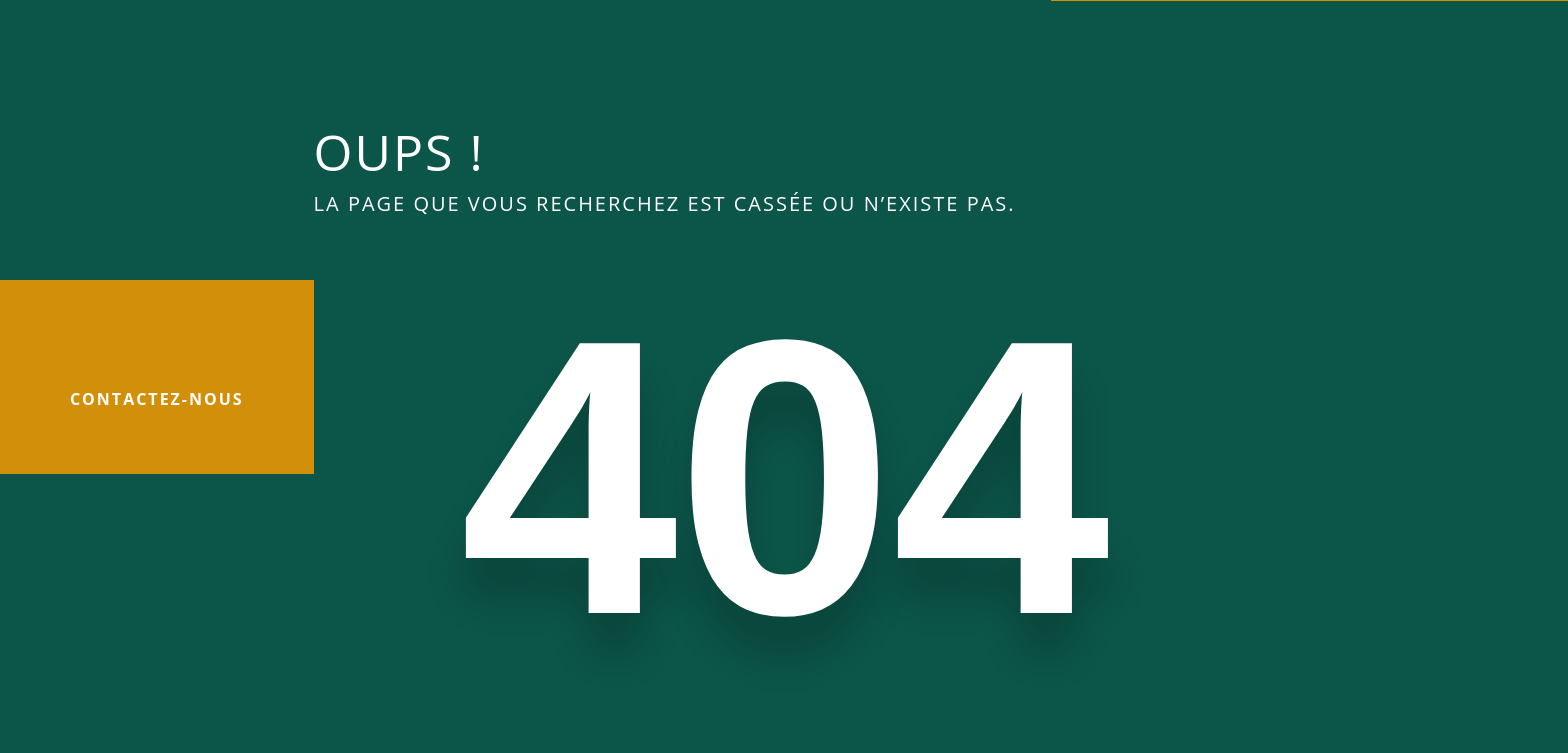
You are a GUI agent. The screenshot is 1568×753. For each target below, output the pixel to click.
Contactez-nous (157, 399)
